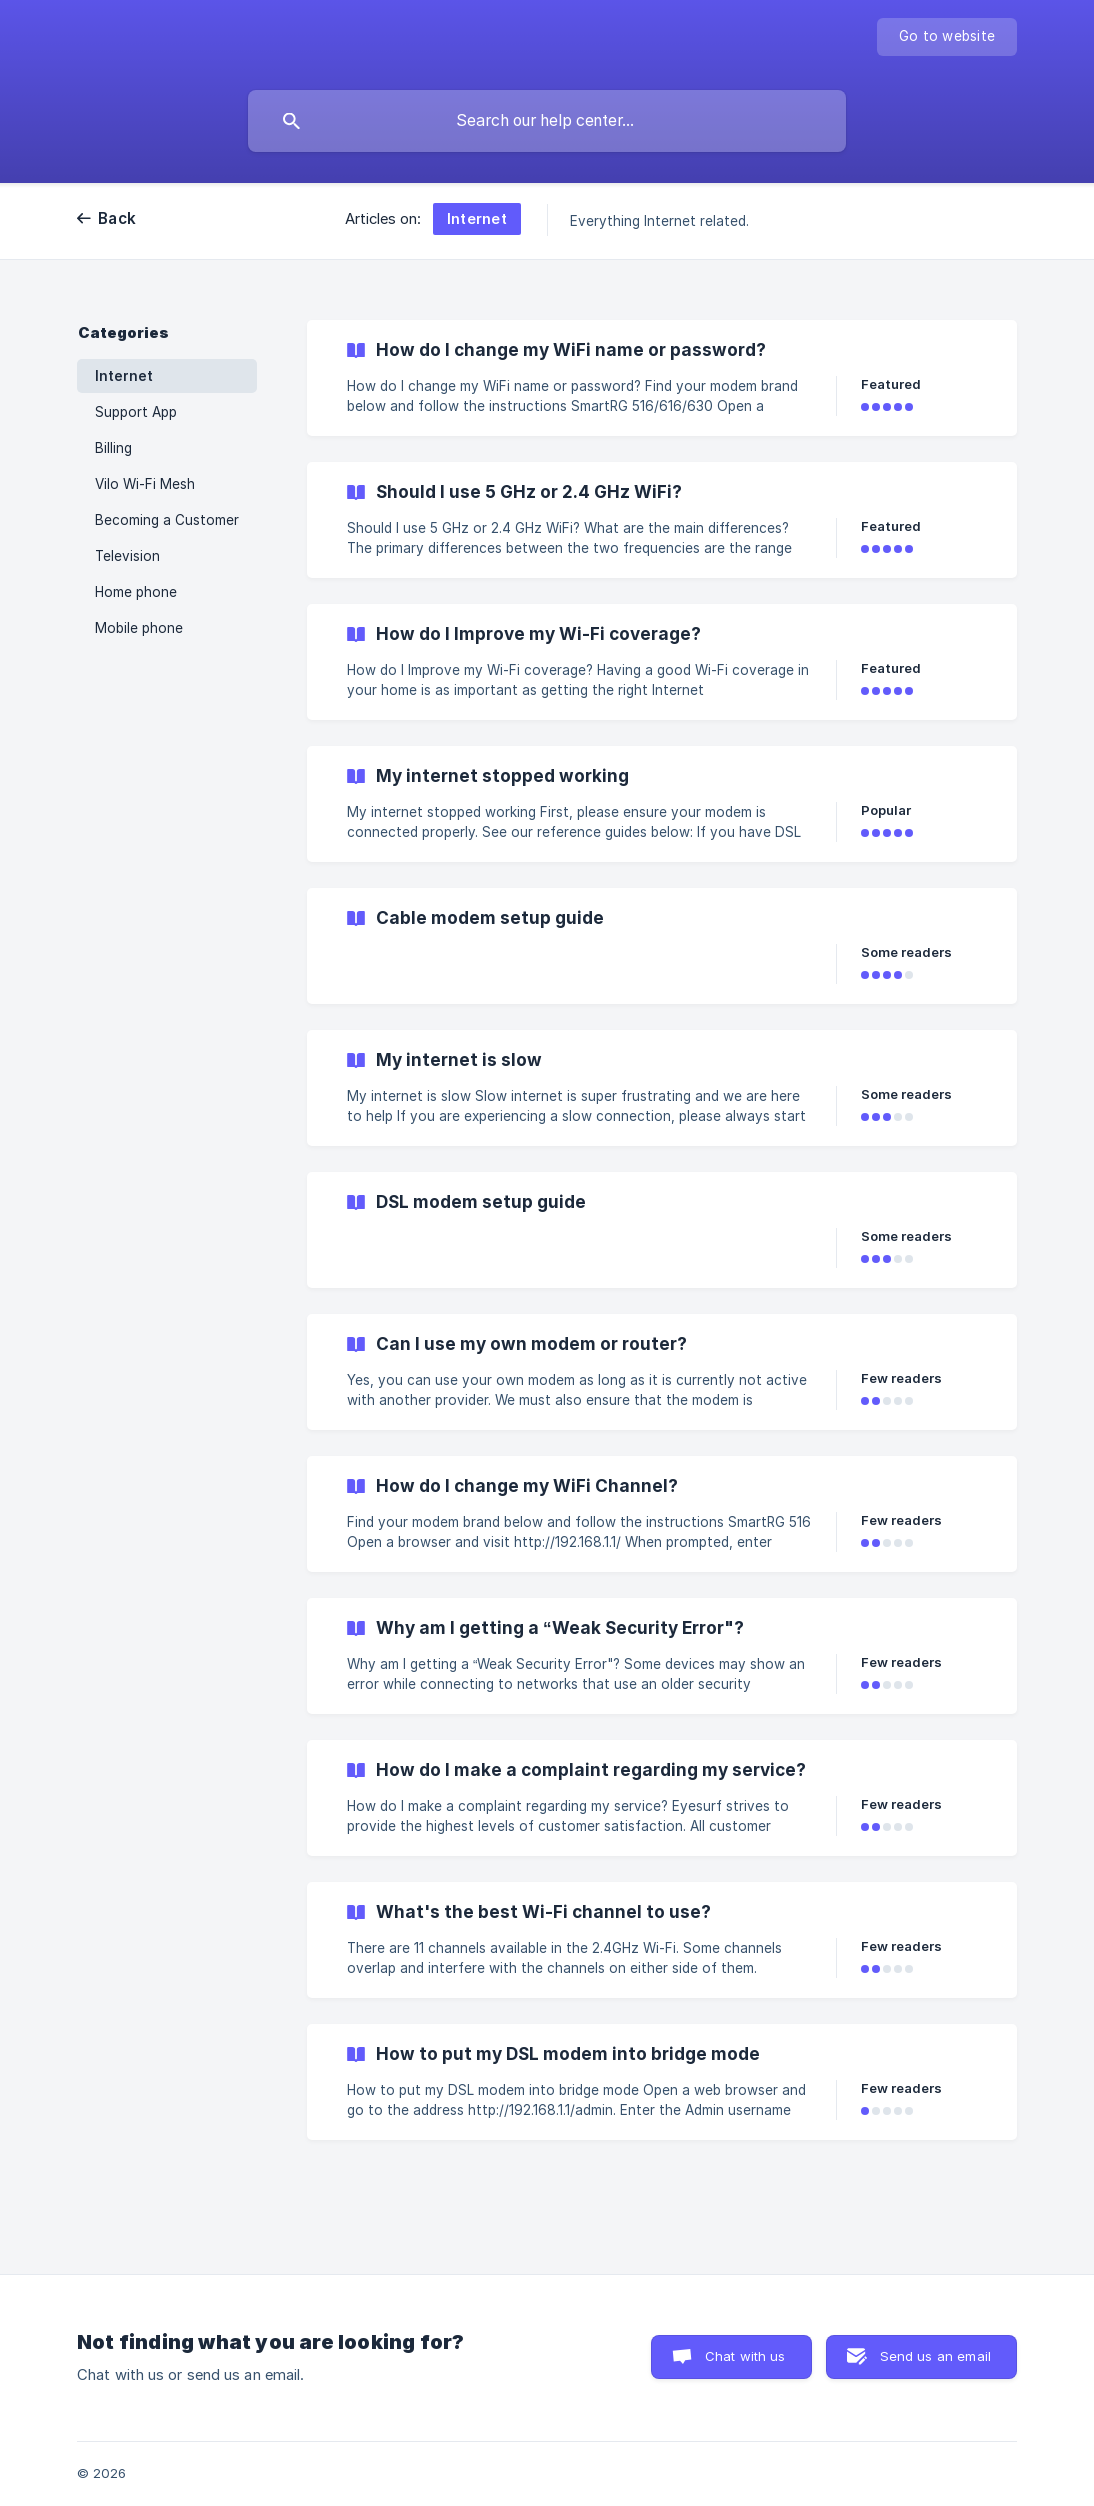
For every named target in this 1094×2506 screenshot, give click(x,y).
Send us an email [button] (935, 2356)
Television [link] (127, 556)
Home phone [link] (136, 592)
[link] (662, 378)
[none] (947, 37)
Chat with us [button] (745, 2356)
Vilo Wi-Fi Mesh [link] (145, 484)
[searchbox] (547, 121)
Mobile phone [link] (139, 628)
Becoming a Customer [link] (167, 520)
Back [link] (117, 218)
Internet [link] (124, 376)
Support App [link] (136, 412)
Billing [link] (113, 448)
